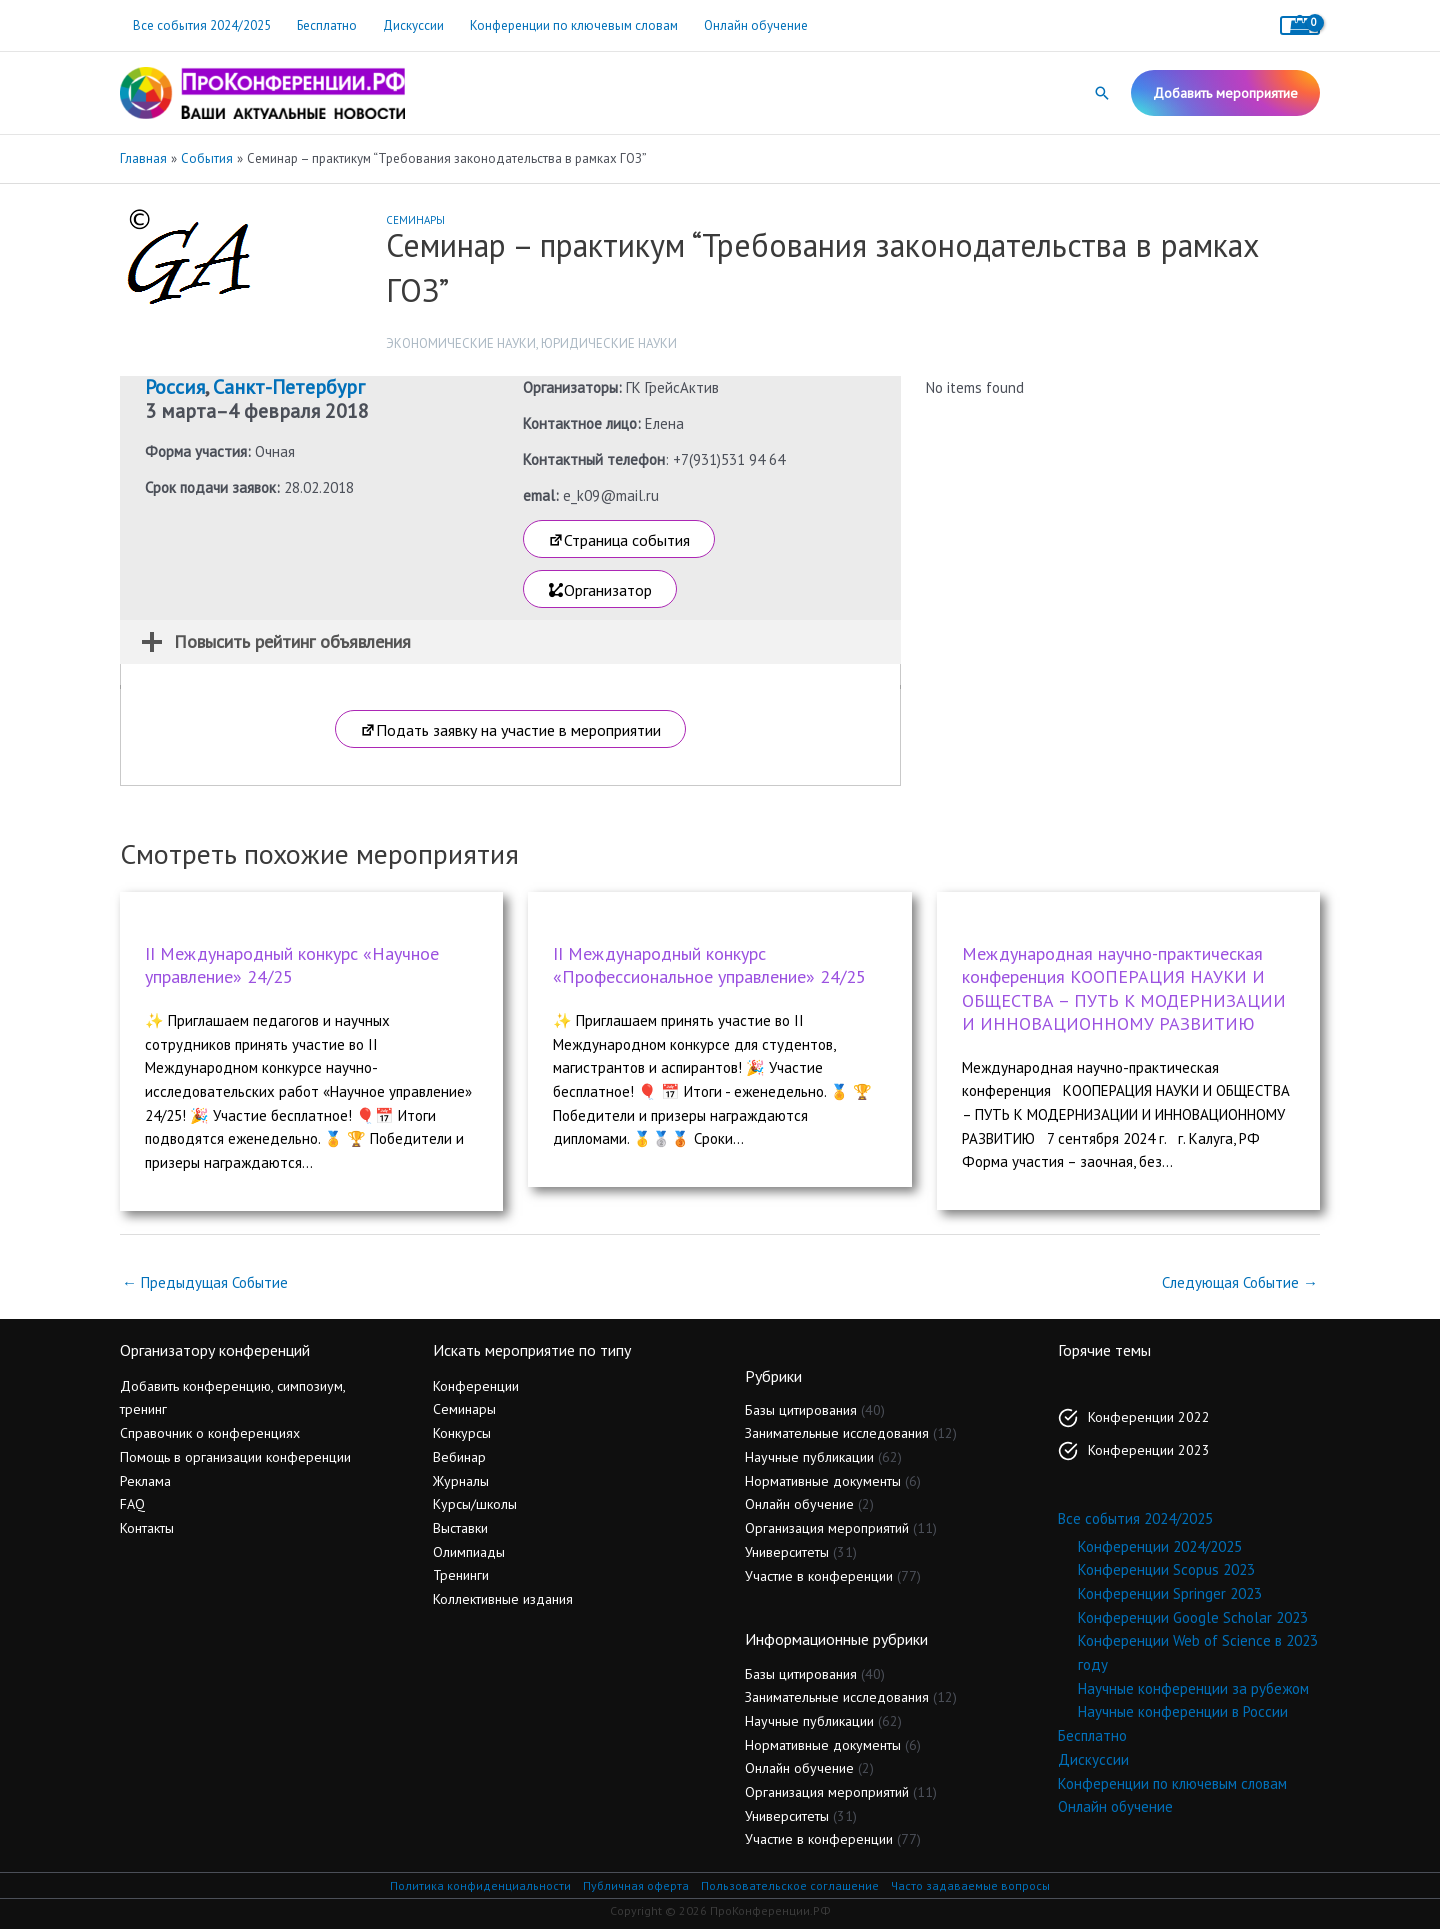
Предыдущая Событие (205, 1282)
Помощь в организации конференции (235, 1457)
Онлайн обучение (756, 25)
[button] (1102, 93)
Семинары (415, 220)
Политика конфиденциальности (480, 1885)
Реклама (145, 1481)
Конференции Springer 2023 (1170, 1593)
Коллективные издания (503, 1599)
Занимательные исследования (837, 1433)
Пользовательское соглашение (790, 1885)
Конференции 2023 (1149, 1450)
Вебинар (459, 1457)
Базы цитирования (801, 1410)
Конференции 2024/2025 (1160, 1546)
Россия (175, 387)
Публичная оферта (636, 1885)
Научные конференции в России (1183, 1711)
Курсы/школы (475, 1504)
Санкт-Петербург (289, 387)
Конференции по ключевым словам (574, 25)
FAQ (132, 1504)
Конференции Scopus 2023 (1166, 1569)
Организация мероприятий (827, 1528)
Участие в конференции (819, 1576)
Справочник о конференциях (210, 1433)
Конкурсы (462, 1433)
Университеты (787, 1552)
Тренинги (461, 1575)
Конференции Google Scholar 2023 (1193, 1617)
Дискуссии (413, 25)
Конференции (476, 1386)
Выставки (460, 1528)
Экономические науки (461, 343)
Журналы (461, 1481)
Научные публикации (809, 1457)
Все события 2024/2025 (202, 25)
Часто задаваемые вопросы (970, 1885)
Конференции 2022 (1149, 1417)
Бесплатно (327, 25)
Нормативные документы (823, 1481)
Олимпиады (469, 1552)
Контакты (147, 1528)
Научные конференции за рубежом (1193, 1688)
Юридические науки (609, 343)
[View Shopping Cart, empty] (1300, 25)
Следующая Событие (1240, 1282)
